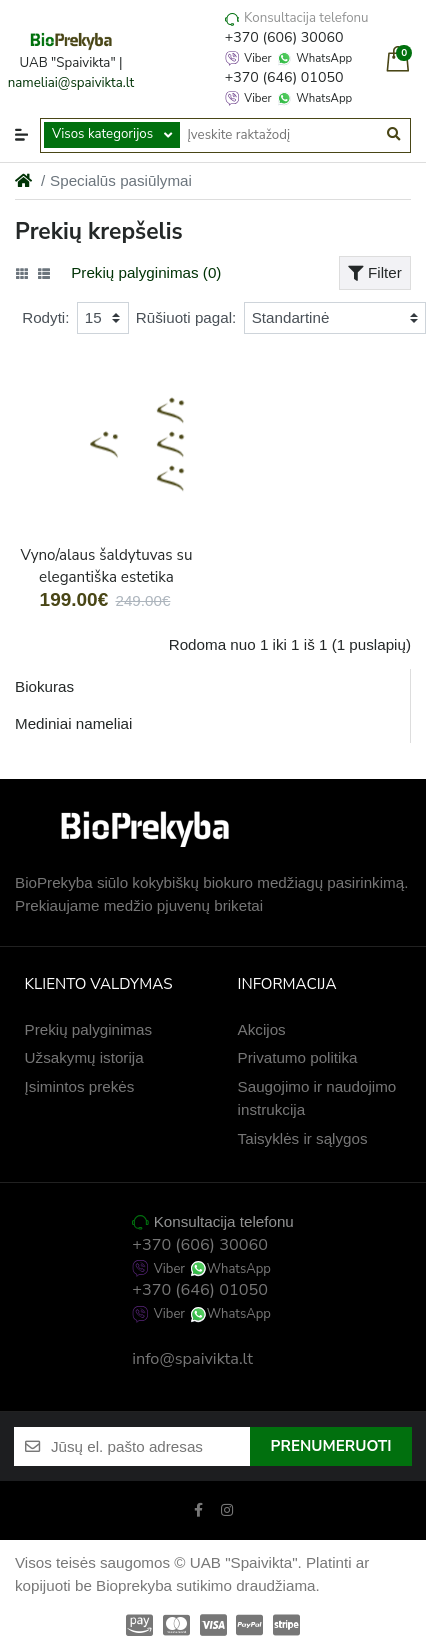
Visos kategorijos (102, 134)
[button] (21, 134)
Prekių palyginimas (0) (146, 272)
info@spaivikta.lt (192, 1360)
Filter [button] (375, 272)
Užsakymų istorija (84, 1057)
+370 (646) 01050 (284, 77)
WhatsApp (324, 59)
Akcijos (262, 1029)
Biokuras (44, 686)
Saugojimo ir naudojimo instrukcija (317, 1098)
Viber (257, 59)
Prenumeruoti (331, 1446)
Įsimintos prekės (80, 1086)
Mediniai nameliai (73, 723)
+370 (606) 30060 (284, 37)
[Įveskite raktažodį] (280, 135)
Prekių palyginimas (88, 1029)
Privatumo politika (298, 1057)
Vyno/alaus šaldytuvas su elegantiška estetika (107, 566)
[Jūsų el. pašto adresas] (150, 1446)
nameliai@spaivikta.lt (71, 83)
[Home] (23, 180)
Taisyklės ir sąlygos (303, 1138)
